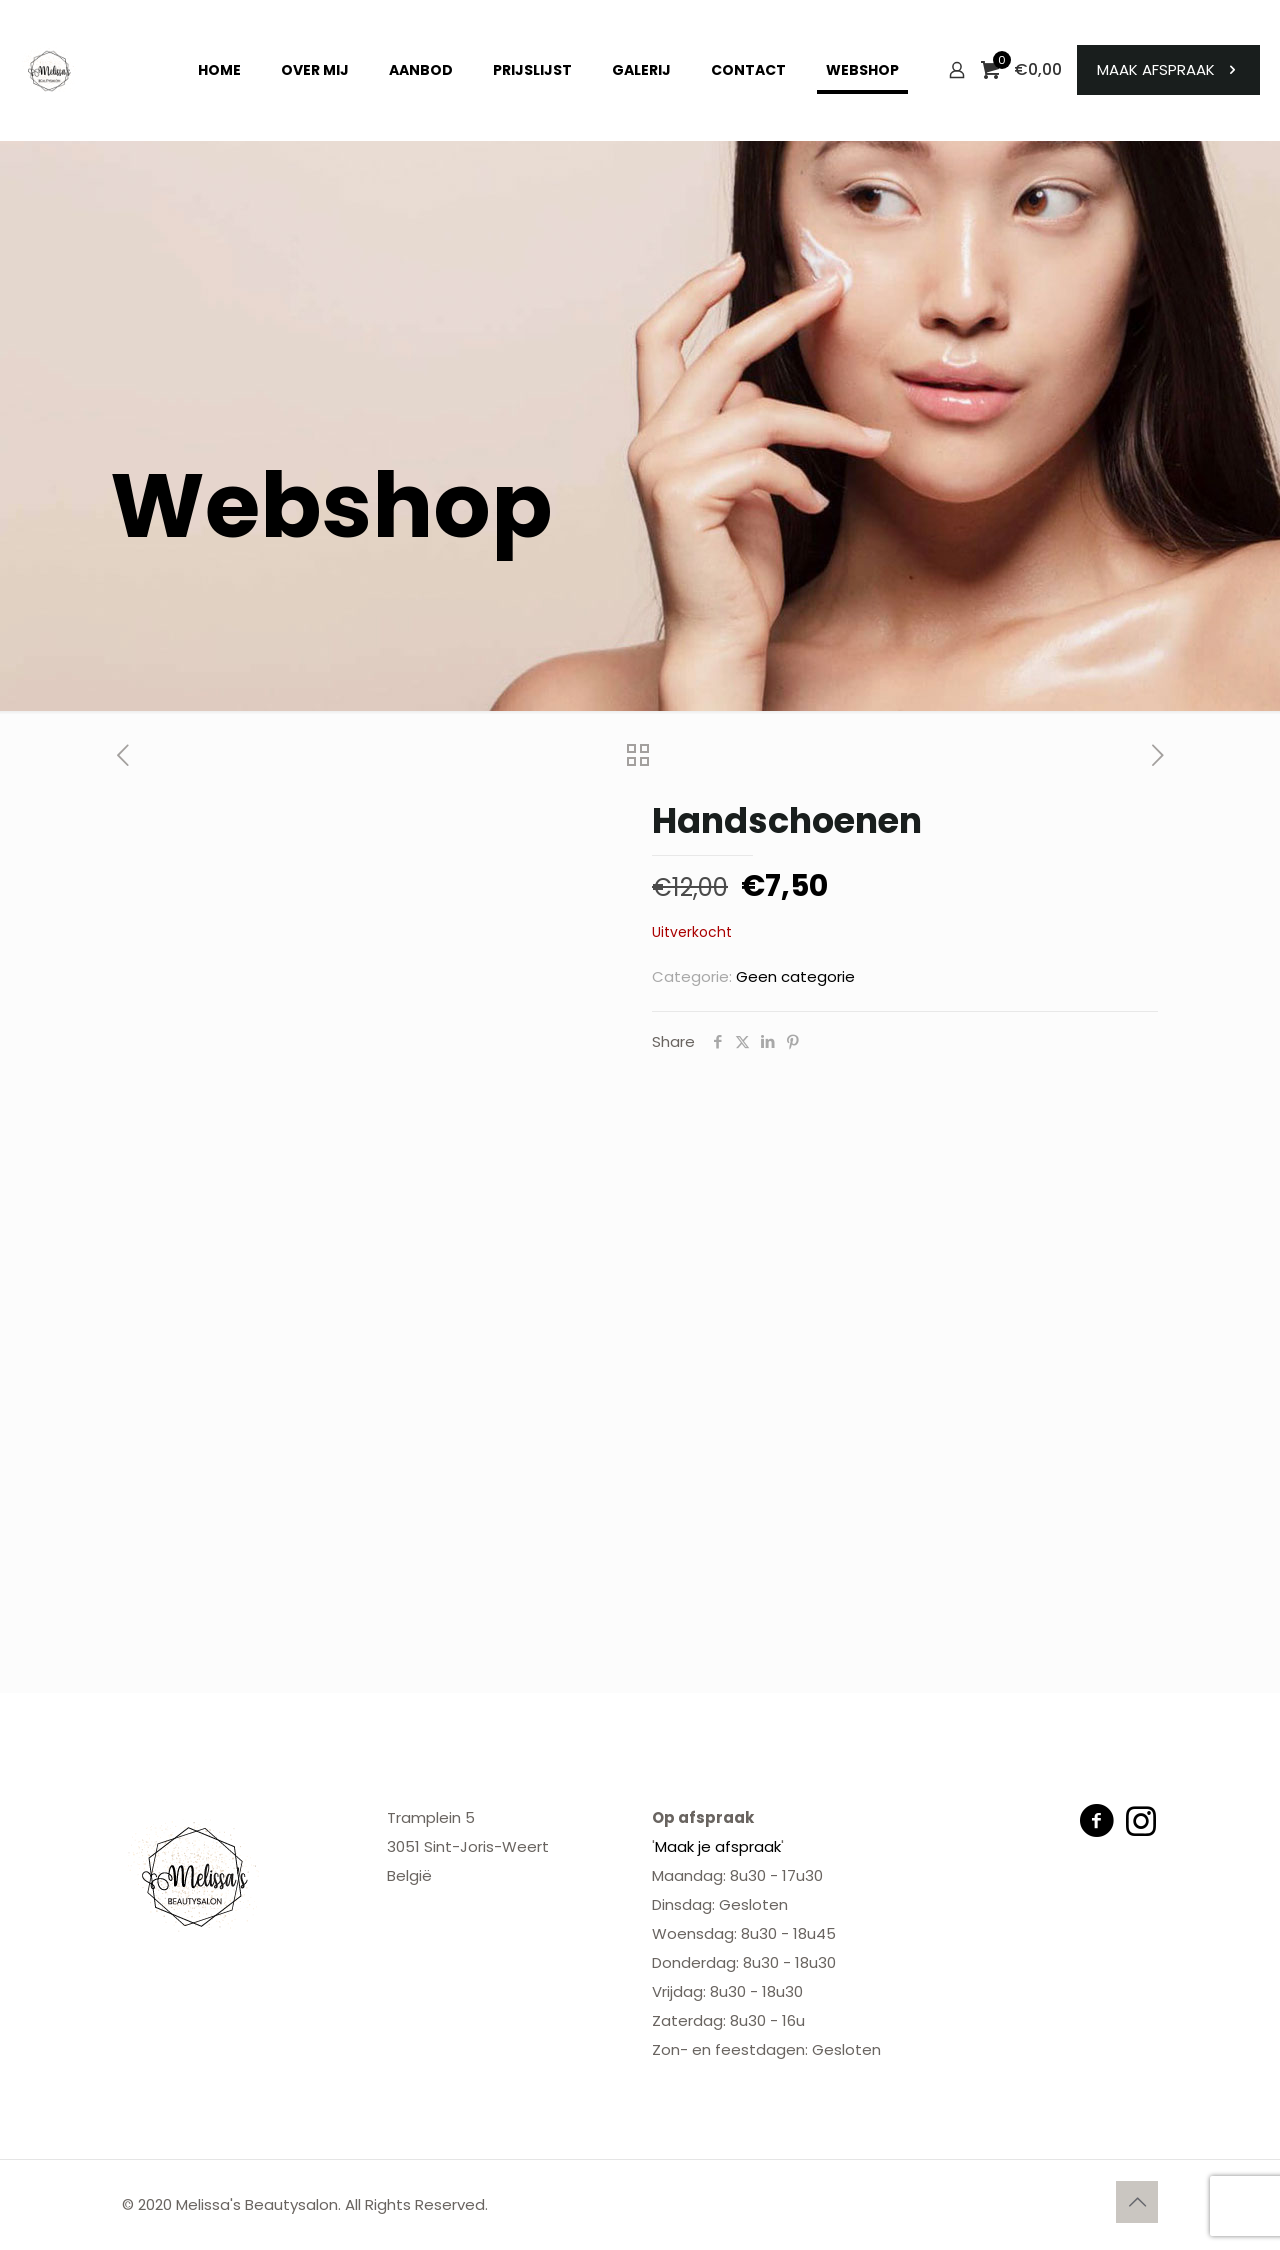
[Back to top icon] (1137, 2202)
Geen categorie (795, 976)
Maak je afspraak (718, 1846)
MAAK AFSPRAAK (1168, 69)
